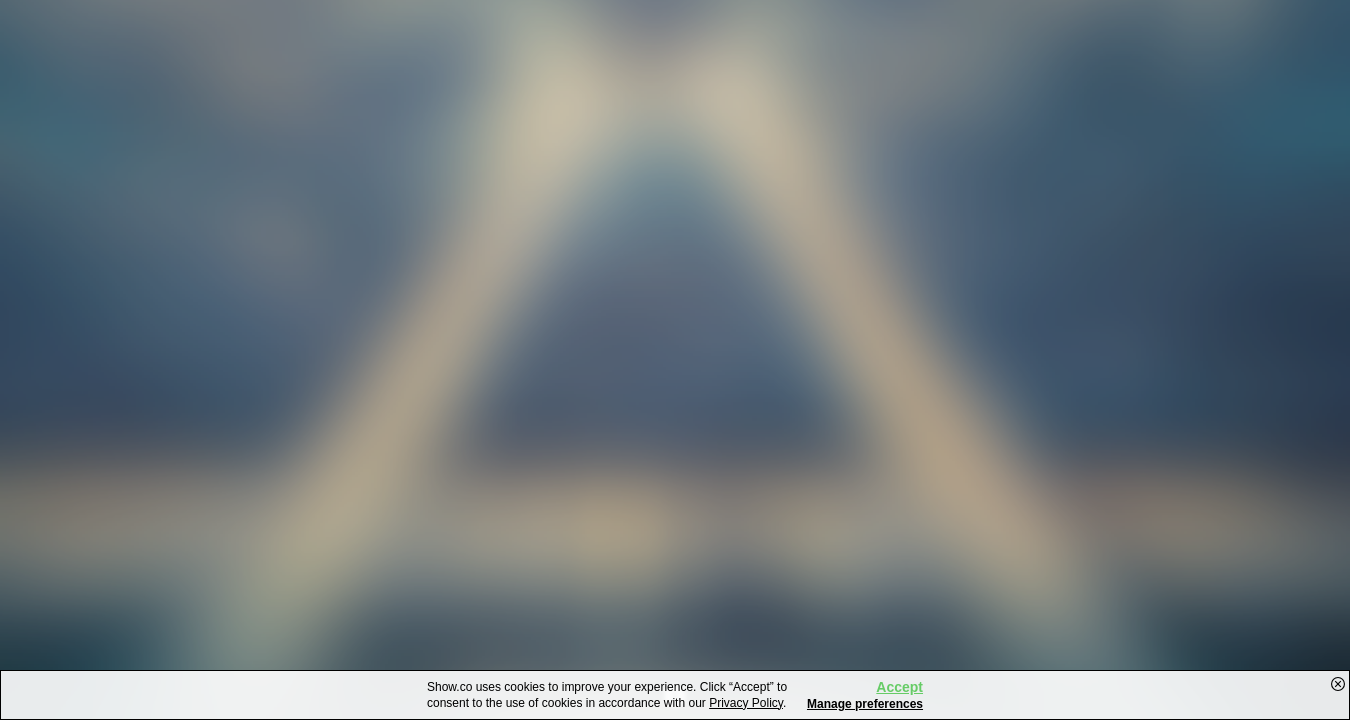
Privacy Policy (746, 703)
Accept (899, 687)
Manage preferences (865, 704)
